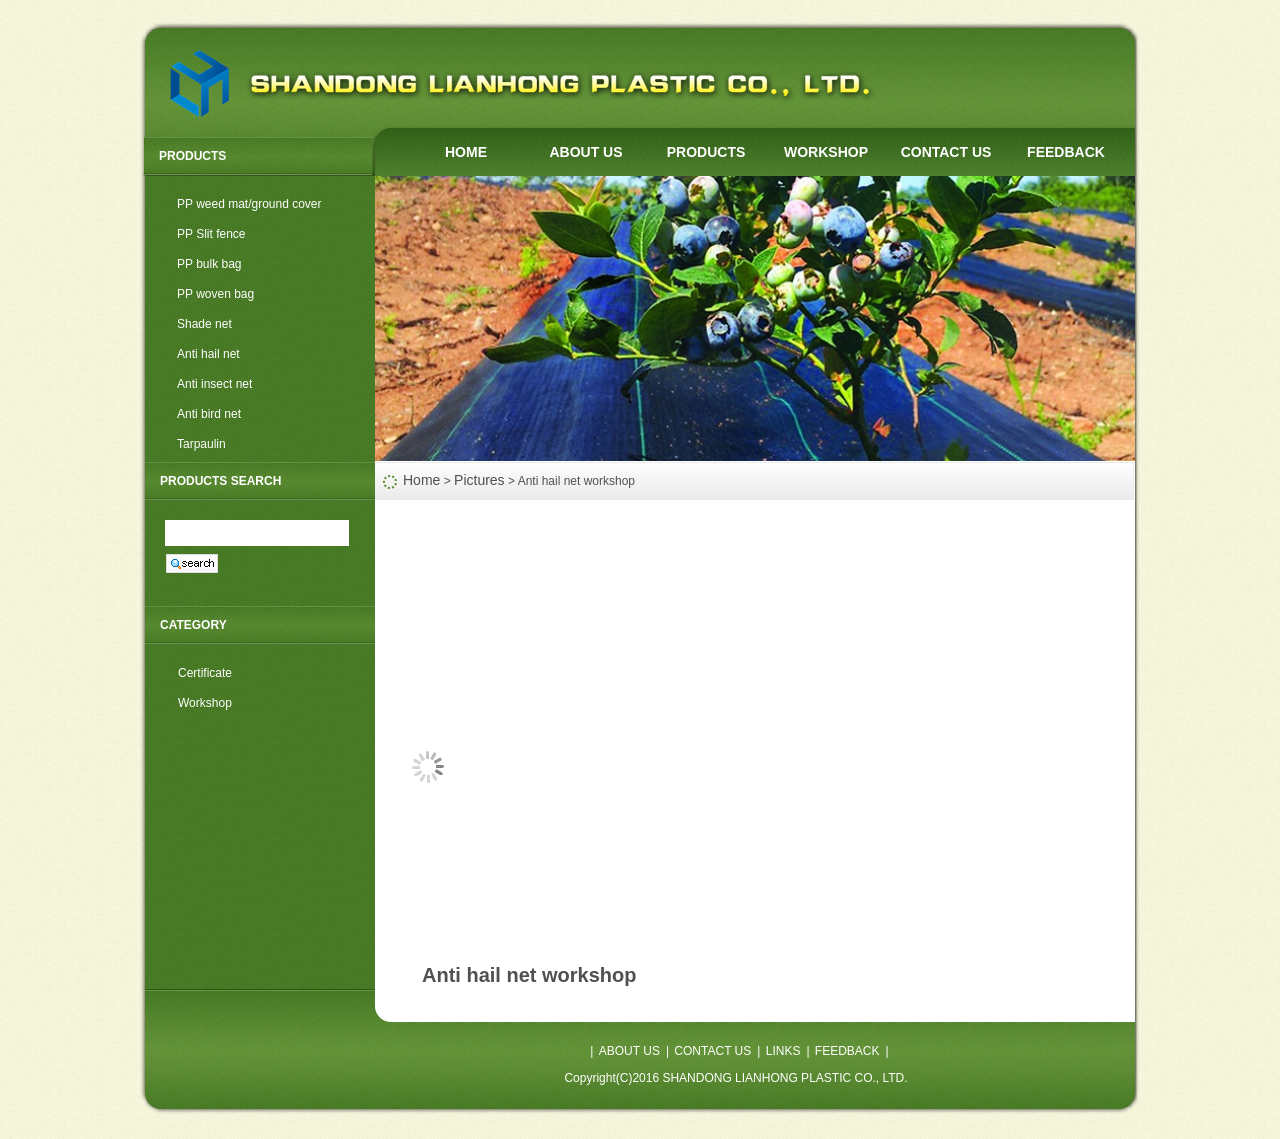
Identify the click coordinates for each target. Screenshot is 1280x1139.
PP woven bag (215, 294)
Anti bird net (209, 414)
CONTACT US (946, 152)
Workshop (205, 703)
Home (421, 480)
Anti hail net (208, 354)
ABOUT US (585, 152)
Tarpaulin (201, 444)
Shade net (204, 324)
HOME (466, 152)
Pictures (479, 480)
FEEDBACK (1066, 152)
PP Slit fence (211, 234)
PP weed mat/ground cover (249, 204)
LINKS (783, 1051)
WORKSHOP (826, 152)
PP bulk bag (209, 264)
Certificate (205, 673)
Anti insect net (214, 384)
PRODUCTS (706, 152)
